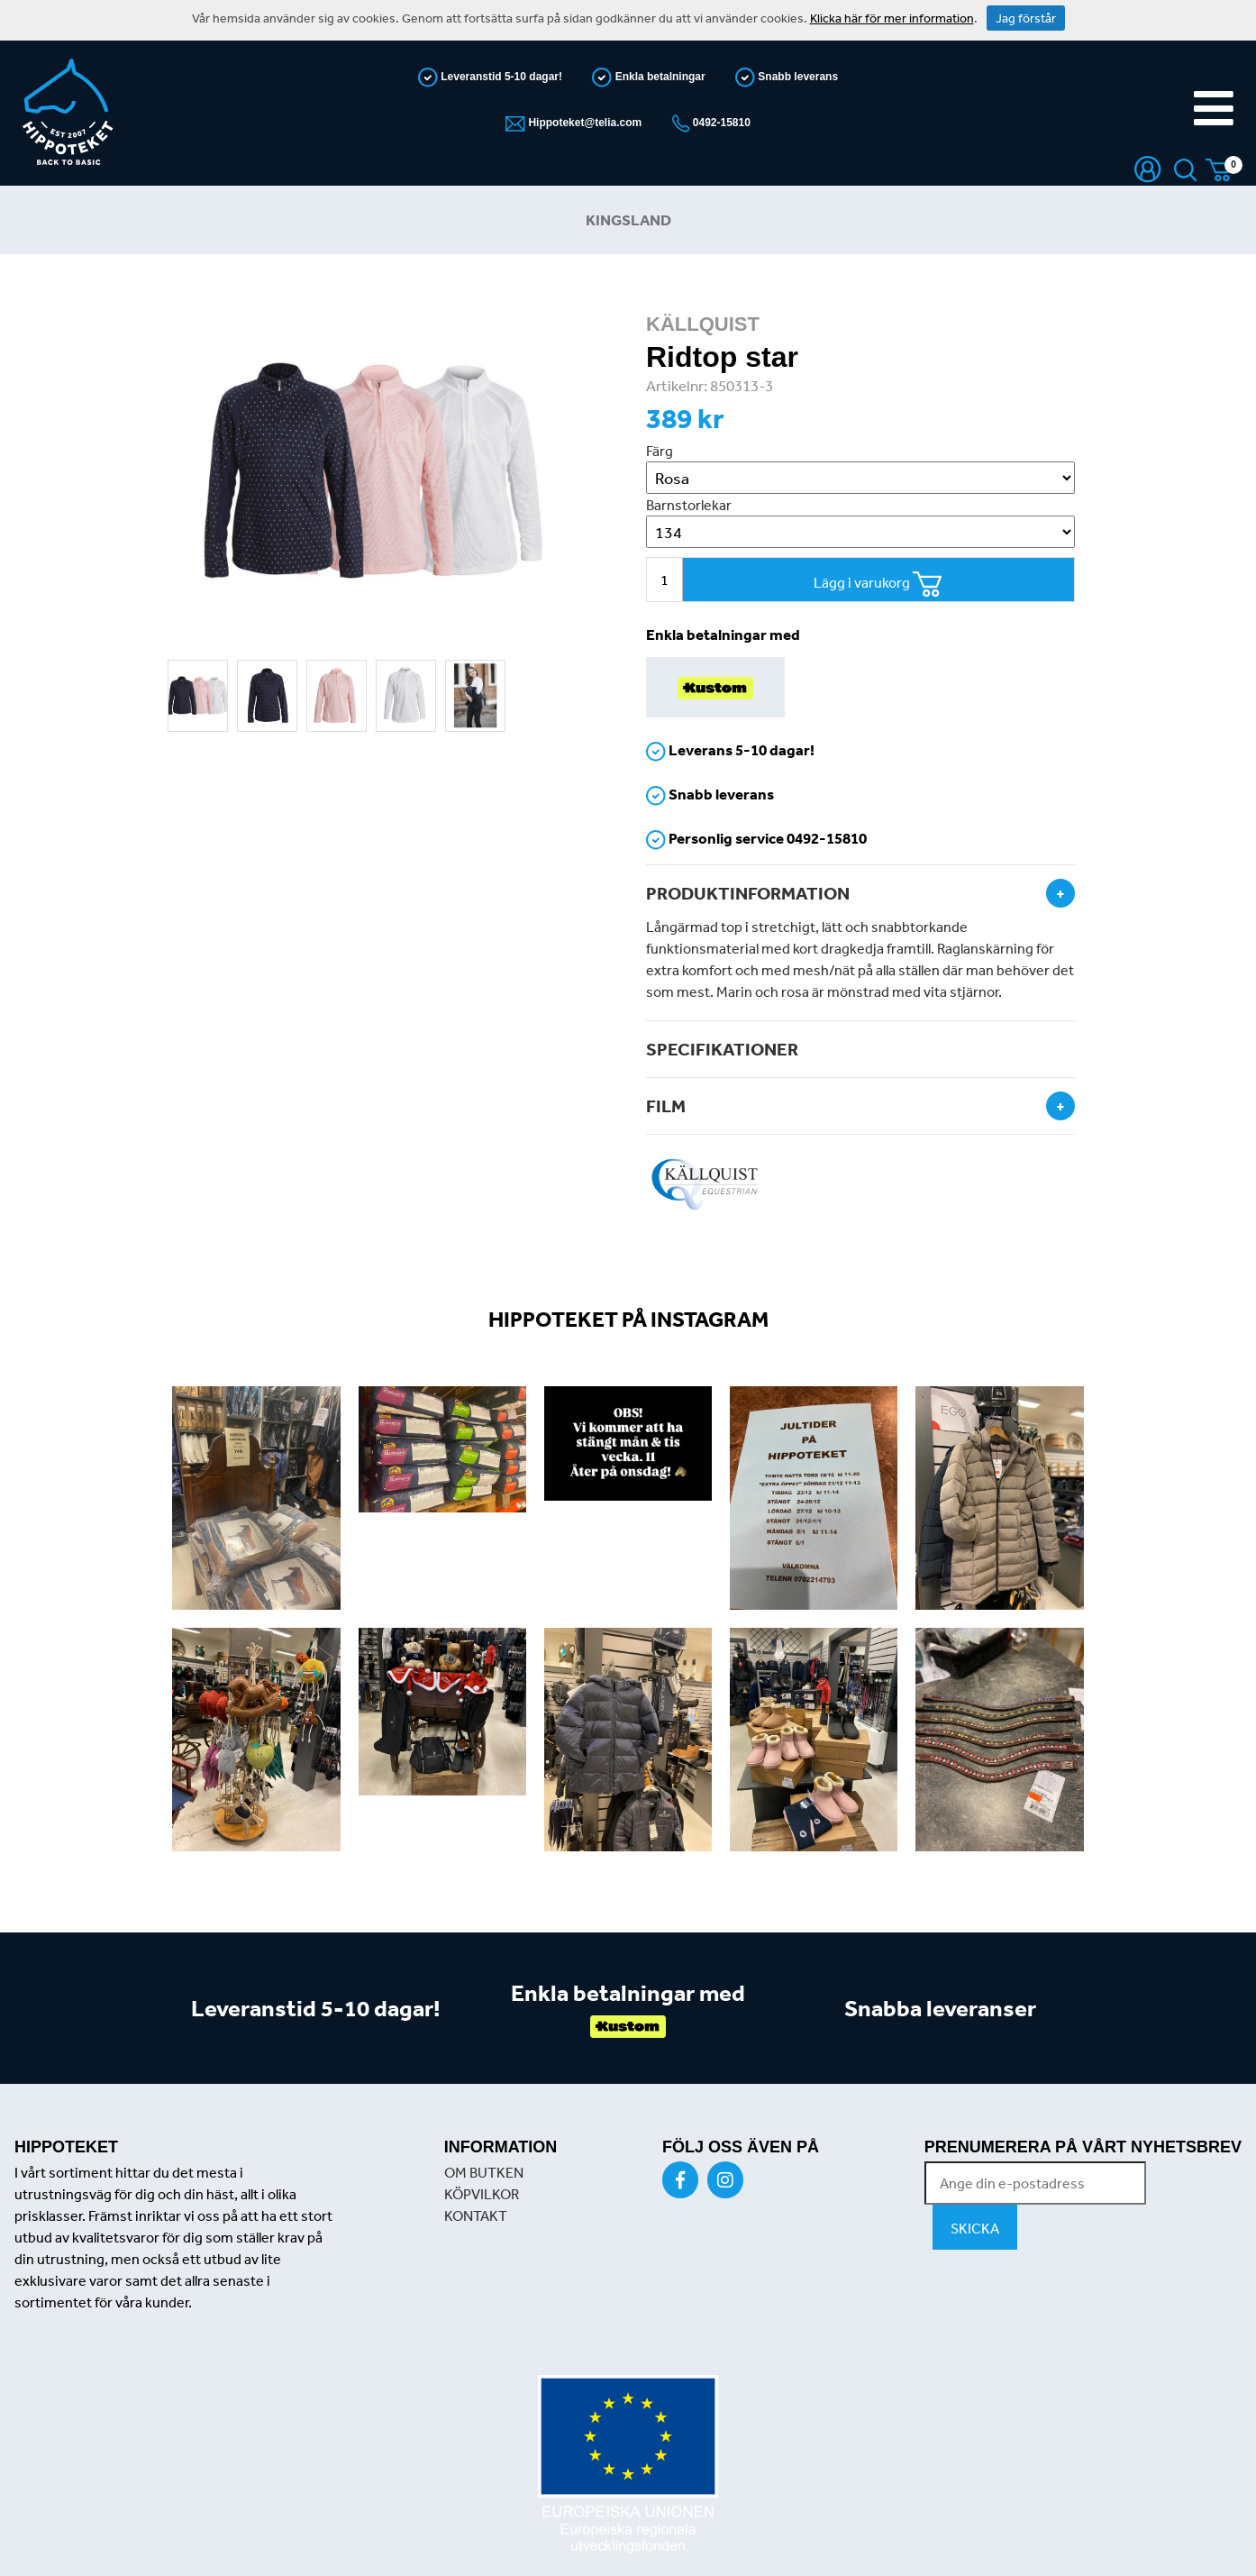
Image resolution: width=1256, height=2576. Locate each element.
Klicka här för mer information (892, 18)
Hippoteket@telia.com (583, 122)
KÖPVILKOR (481, 2194)
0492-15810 (720, 122)
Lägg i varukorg (878, 584)
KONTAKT (475, 2215)
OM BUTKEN (483, 2172)
